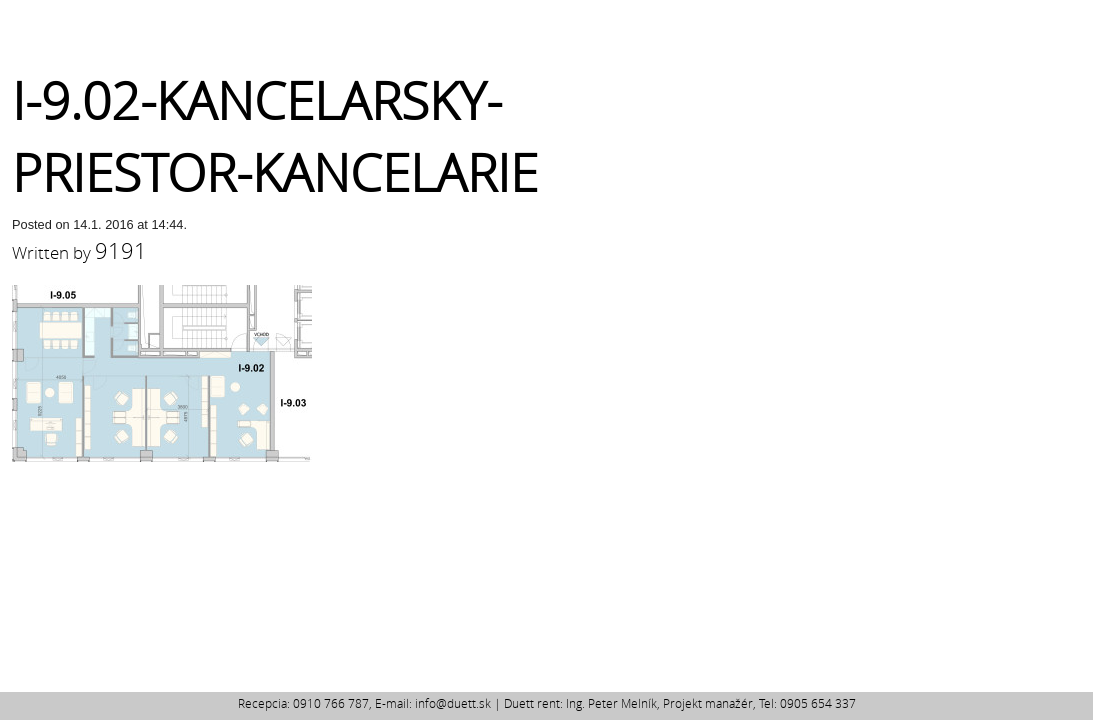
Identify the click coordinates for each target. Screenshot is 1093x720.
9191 (121, 250)
